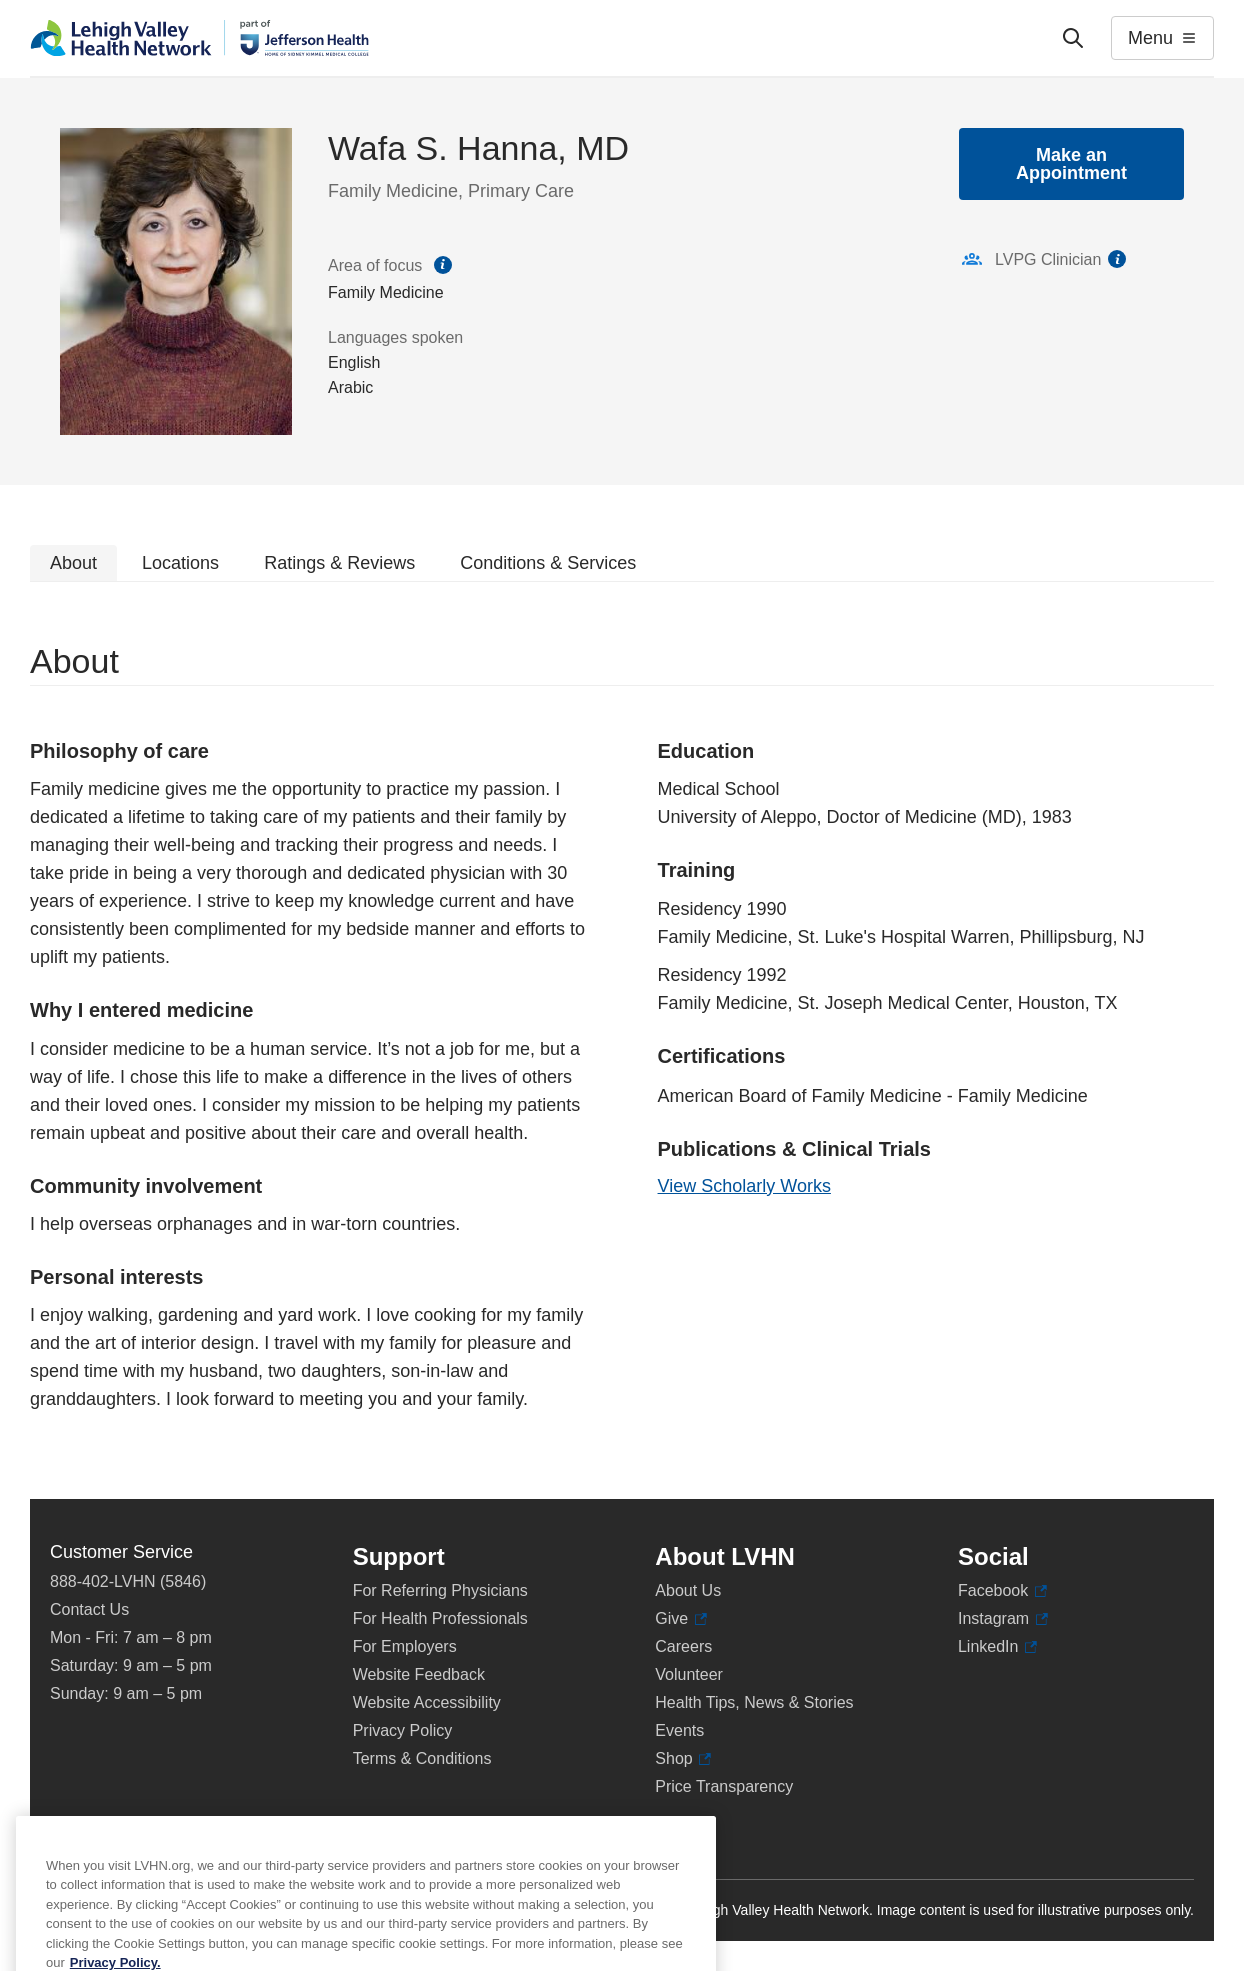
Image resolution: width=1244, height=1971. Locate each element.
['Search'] (1073, 38)
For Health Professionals (440, 1618)
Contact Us (89, 1609)
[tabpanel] (622, 1040)
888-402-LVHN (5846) (128, 1581)
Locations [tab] (180, 563)
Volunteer (689, 1674)
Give (680, 1619)
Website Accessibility (427, 1702)
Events (679, 1730)
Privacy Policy (403, 1730)
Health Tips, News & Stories (754, 1702)
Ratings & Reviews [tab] (339, 563)
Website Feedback (419, 1674)
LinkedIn (997, 1647)
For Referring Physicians (440, 1590)
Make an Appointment (1071, 164)
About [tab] (73, 563)
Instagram (1003, 1619)
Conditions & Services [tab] (548, 563)
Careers (683, 1646)
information (1117, 259)
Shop (683, 1759)
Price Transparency (724, 1786)
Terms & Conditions (422, 1758)
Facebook (1002, 1591)
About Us (688, 1590)
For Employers (405, 1646)
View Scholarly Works (744, 1186)
